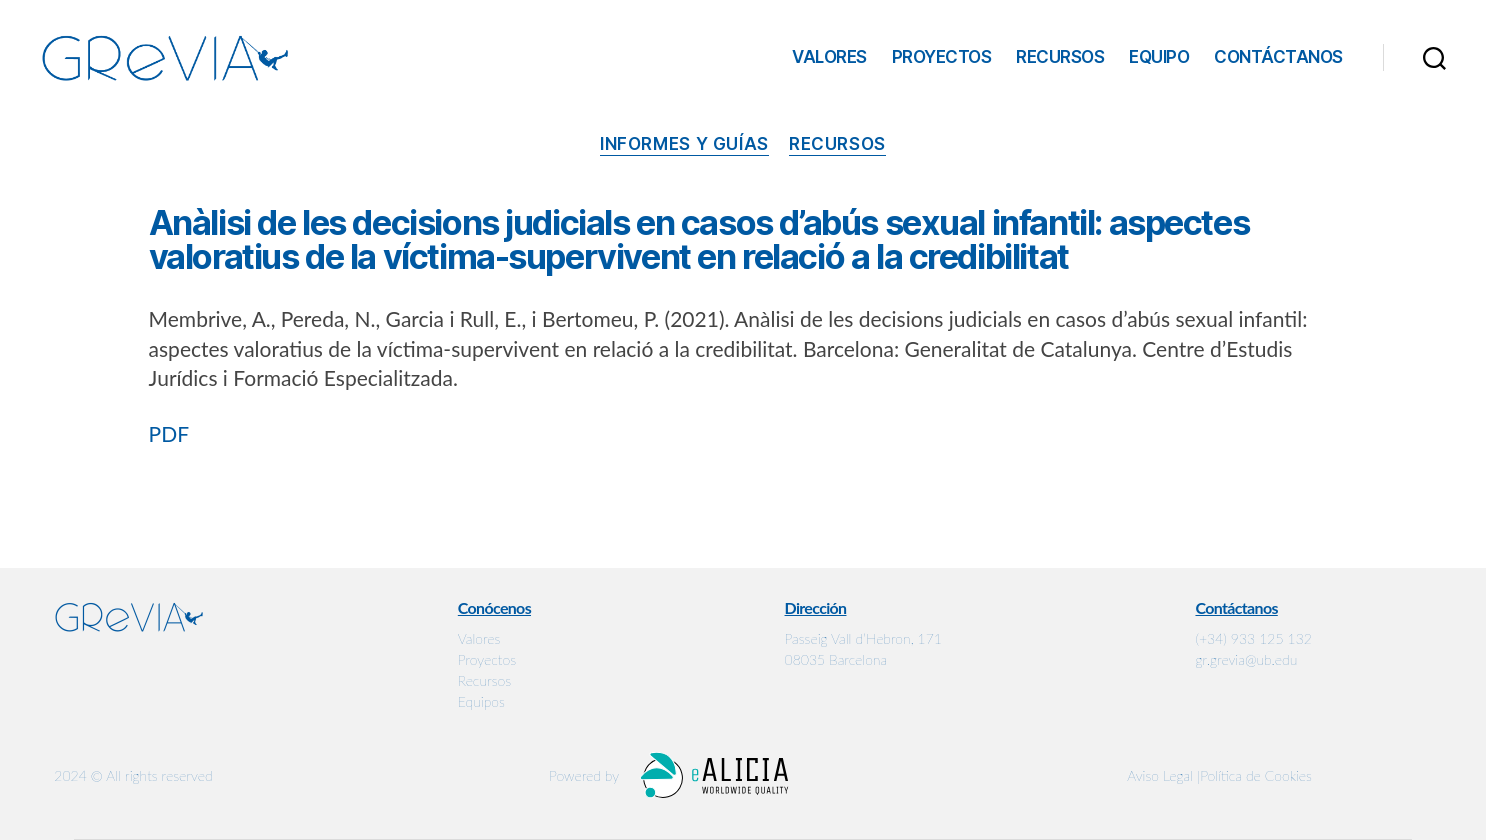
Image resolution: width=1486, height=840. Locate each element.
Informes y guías (684, 144)
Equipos (481, 701)
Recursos (1060, 57)
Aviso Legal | (1163, 775)
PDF (169, 433)
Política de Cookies (1256, 775)
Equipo (1159, 57)
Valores (829, 57)
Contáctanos (1278, 57)
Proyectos (942, 57)
